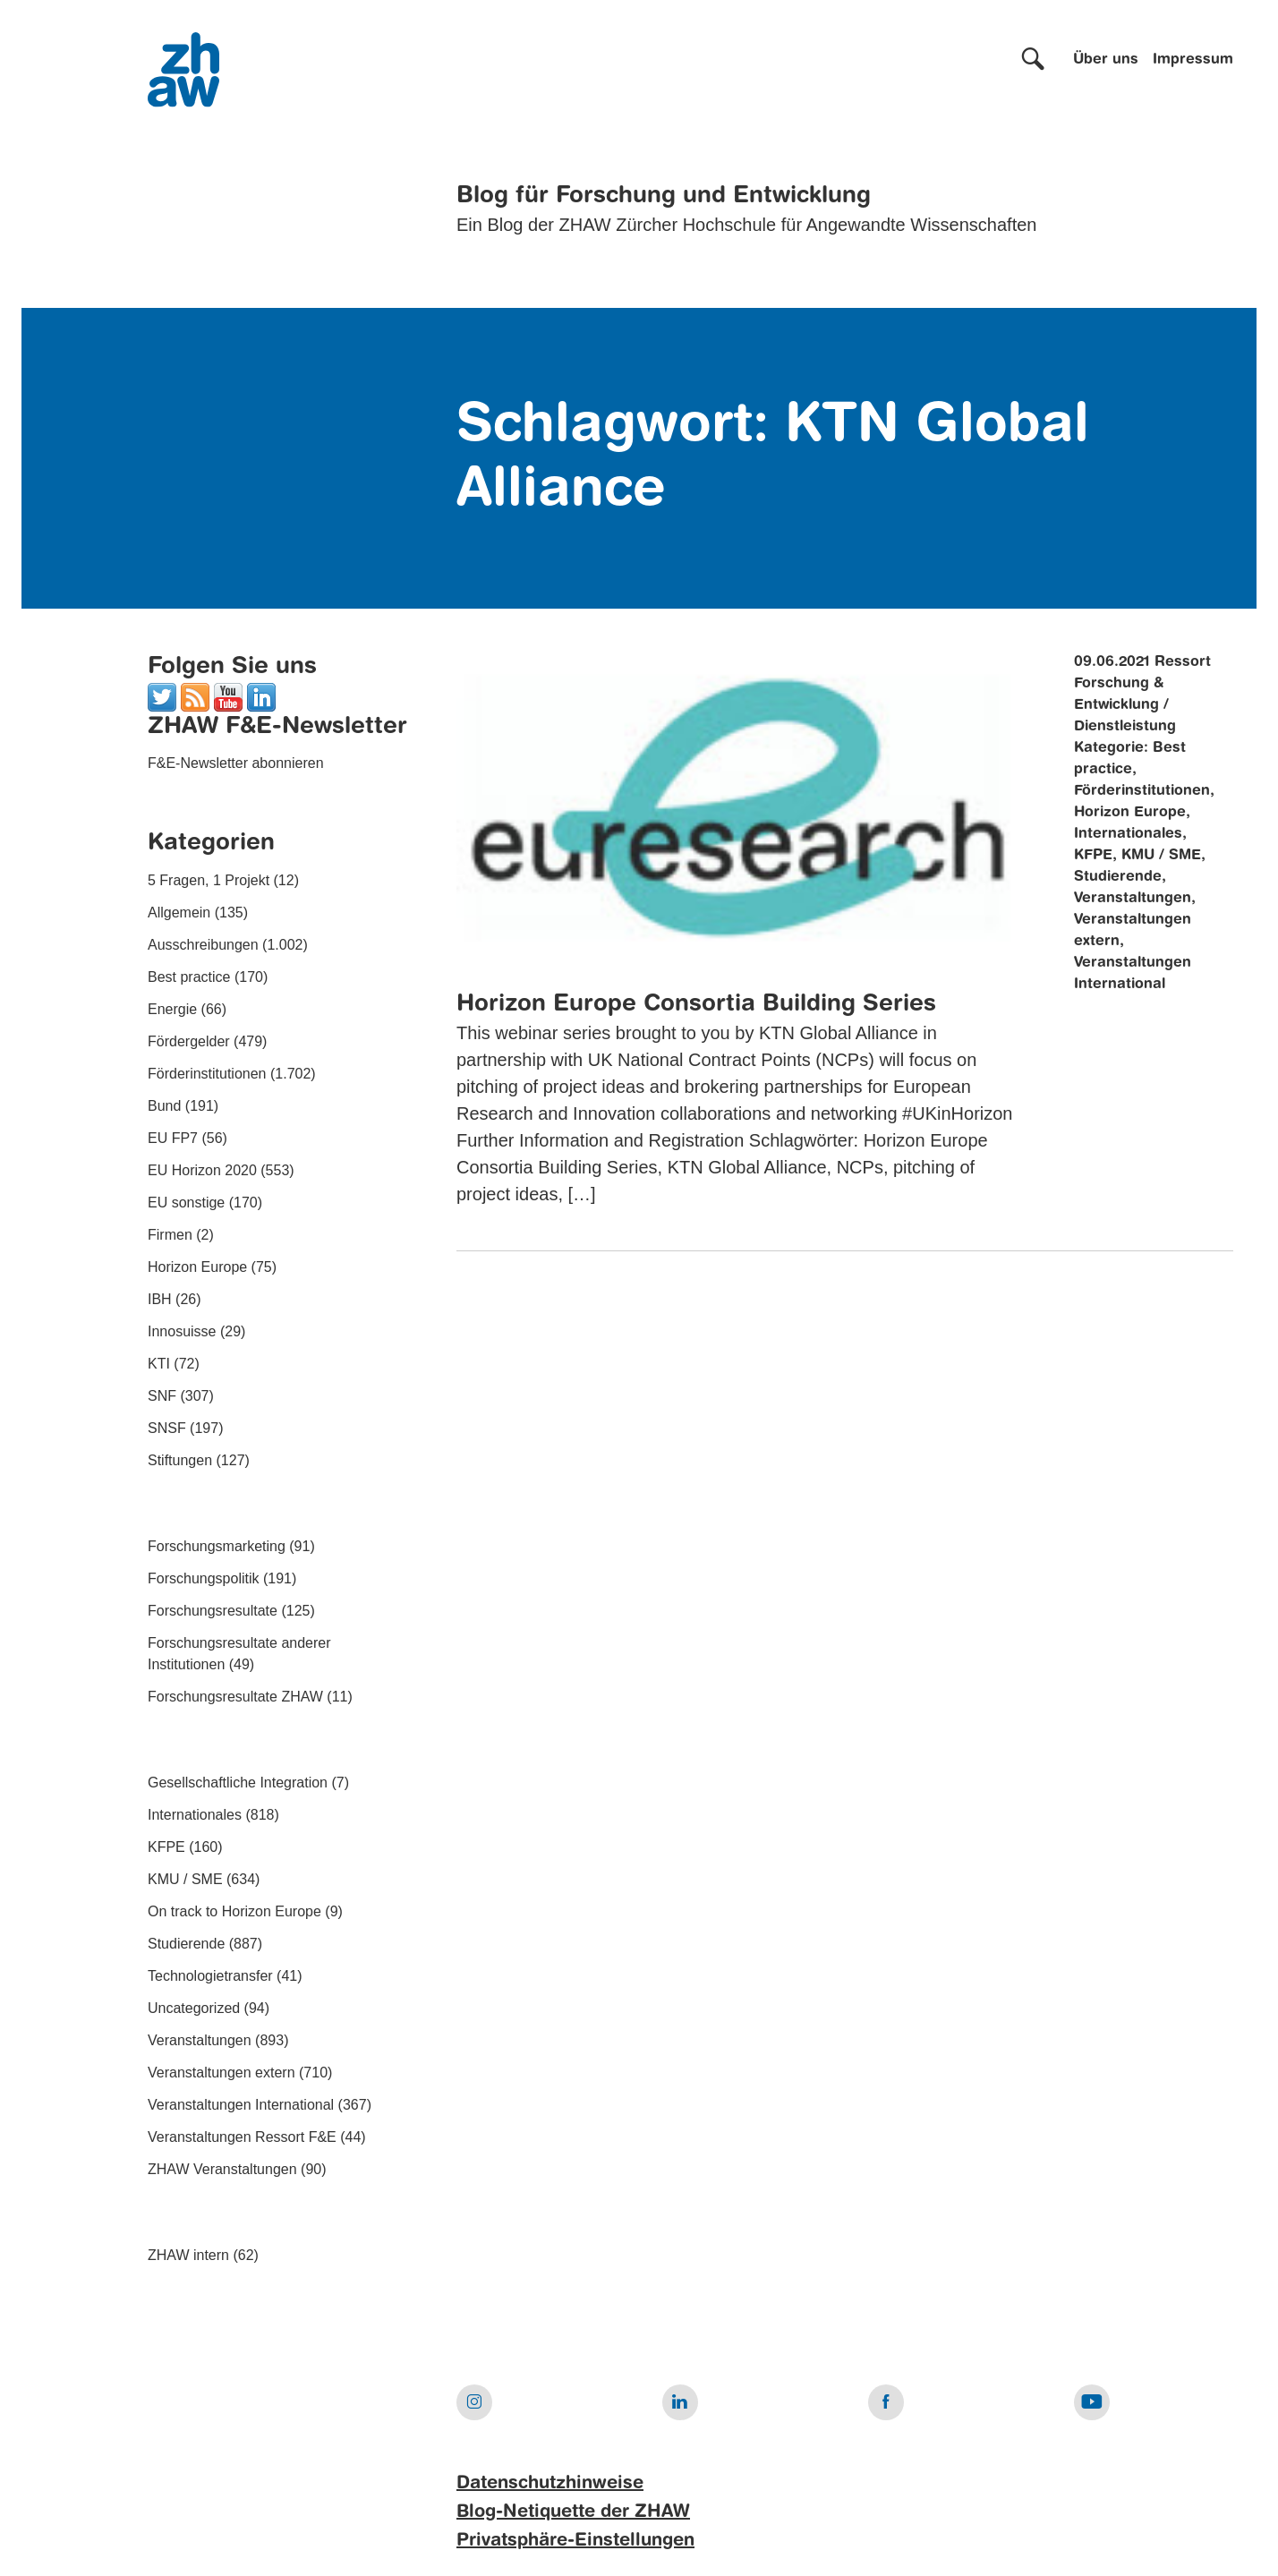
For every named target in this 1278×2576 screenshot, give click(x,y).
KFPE (166, 1847)
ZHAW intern (188, 2255)
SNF (162, 1395)
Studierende (186, 1943)
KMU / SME (185, 1879)
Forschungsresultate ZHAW (235, 1696)
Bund (164, 1105)
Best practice (189, 977)
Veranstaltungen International (241, 2104)
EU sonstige (186, 1202)
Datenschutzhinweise (549, 2484)
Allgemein (179, 912)
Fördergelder (189, 1041)
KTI (159, 1363)
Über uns (1105, 60)
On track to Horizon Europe (234, 1911)
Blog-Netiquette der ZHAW (573, 2512)
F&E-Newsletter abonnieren (236, 763)
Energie (172, 1009)
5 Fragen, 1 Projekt (208, 880)
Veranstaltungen (199, 2040)
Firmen (170, 1234)
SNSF (167, 1428)
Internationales (195, 1814)
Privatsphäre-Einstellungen (575, 2541)
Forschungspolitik (204, 1578)
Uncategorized (194, 2008)
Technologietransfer (210, 1975)
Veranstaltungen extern (221, 2072)
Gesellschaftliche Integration (238, 1782)
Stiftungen (180, 1460)
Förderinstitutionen (207, 1073)
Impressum (1193, 60)
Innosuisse (182, 1331)
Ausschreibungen (203, 944)
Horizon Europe (197, 1267)
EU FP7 (173, 1138)
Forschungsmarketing (216, 1546)
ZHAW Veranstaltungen (222, 2169)
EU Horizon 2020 (202, 1170)
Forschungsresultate (212, 1610)
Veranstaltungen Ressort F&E (242, 2137)
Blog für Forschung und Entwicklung (663, 196)
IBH (160, 1299)
